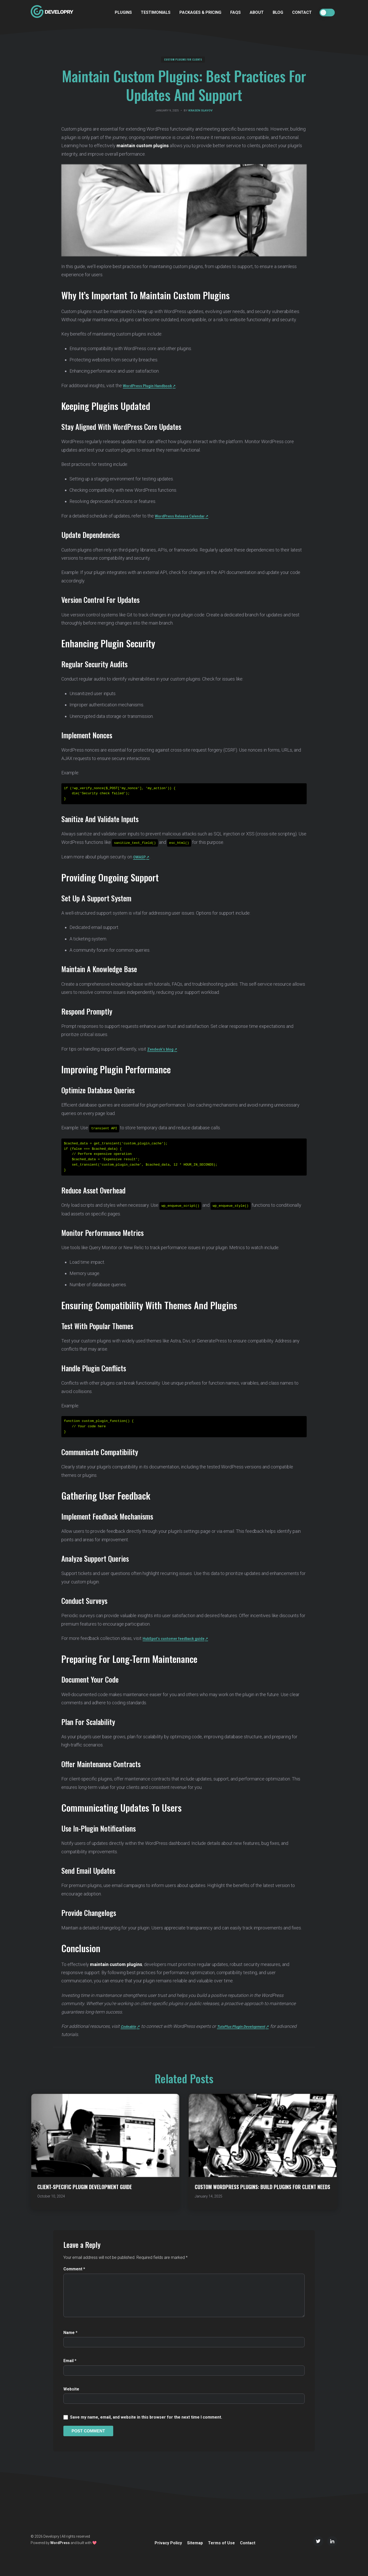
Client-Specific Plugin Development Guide (84, 2186)
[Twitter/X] (318, 2540)
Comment (74, 2268)
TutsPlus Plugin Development (252, 2025)
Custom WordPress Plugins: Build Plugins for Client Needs (262, 2186)
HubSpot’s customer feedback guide (181, 1637)
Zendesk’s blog (163, 1048)
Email (69, 2360)
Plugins (123, 12)
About (257, 12)
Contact (302, 12)
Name (70, 2331)
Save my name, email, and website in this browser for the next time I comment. (146, 2416)
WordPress (60, 2542)
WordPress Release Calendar (185, 515)
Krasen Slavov (200, 110)
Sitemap (195, 2542)
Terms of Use (221, 2542)
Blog (278, 12)
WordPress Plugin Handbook (153, 385)
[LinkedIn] (332, 2540)
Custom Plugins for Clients (183, 59)
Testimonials (155, 12)
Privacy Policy (168, 2542)
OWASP (141, 856)
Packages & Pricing (200, 12)
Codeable (130, 2025)
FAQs (235, 12)
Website (71, 2388)
